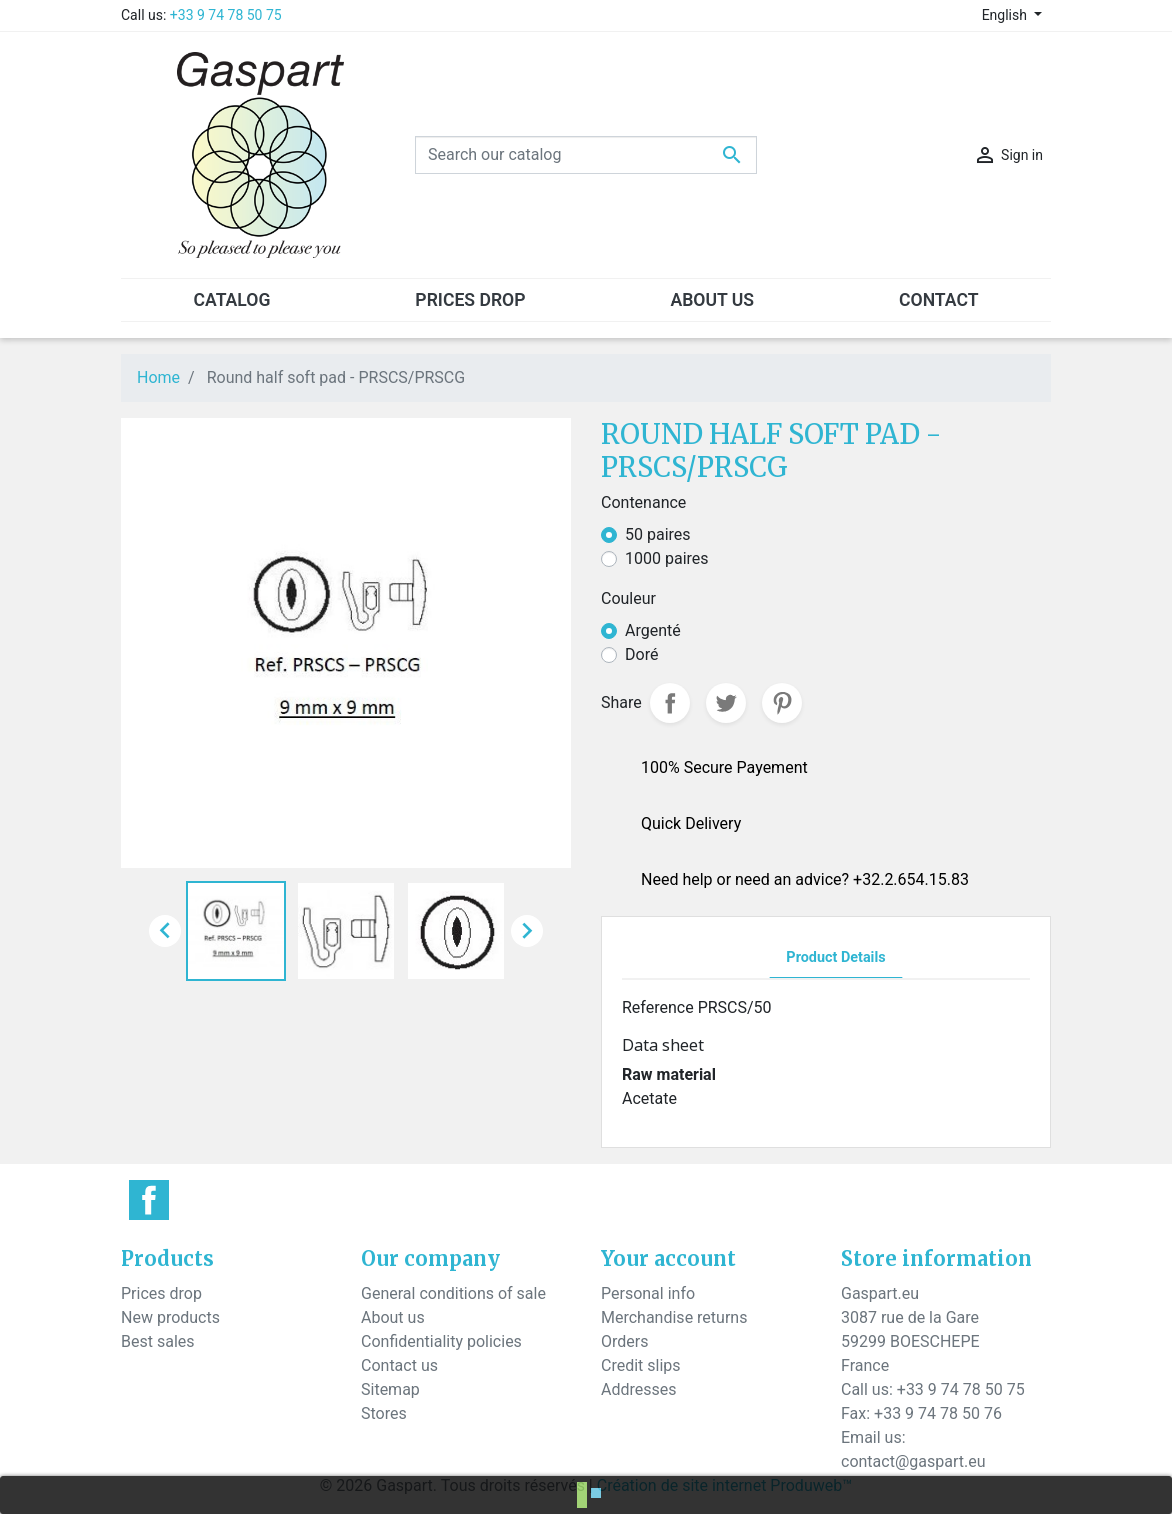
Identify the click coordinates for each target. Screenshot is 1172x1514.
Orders (624, 1341)
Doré (641, 654)
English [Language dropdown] (1006, 15)
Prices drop (161, 1293)
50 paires (658, 534)
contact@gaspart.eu (913, 1461)
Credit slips (641, 1365)
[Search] (586, 155)
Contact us (399, 1365)
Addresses (639, 1389)
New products (170, 1317)
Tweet (726, 703)
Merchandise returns (674, 1317)
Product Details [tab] (835, 957)
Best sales (158, 1341)
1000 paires (667, 558)
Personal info (648, 1293)
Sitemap (390, 1389)
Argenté (653, 630)
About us (393, 1317)
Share (670, 703)
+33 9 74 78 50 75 (226, 15)
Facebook (149, 1200)
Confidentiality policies (441, 1341)
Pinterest (782, 703)
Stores (384, 1413)
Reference (658, 1007)
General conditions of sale (453, 1293)
